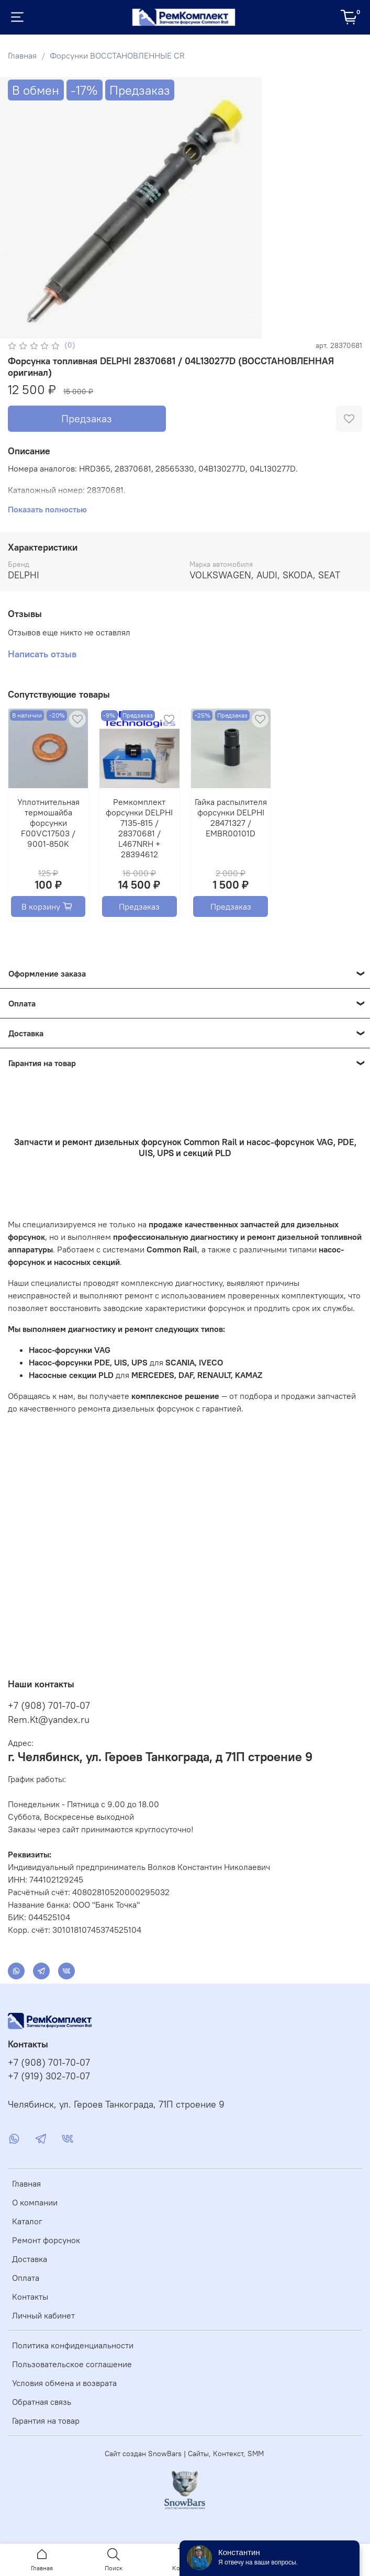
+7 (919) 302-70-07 (49, 2076)
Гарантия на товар (46, 2420)
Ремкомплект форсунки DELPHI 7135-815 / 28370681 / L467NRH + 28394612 (139, 828)
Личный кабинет (43, 2315)
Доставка (29, 2259)
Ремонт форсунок (46, 2240)
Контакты (30, 2296)
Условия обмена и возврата (64, 2383)
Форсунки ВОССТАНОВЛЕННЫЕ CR (117, 55)
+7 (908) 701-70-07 (49, 1705)
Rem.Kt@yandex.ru (48, 1719)
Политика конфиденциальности (72, 2345)
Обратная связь (41, 2401)
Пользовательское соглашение (72, 2364)
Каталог (27, 2221)
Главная (22, 55)
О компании (35, 2202)
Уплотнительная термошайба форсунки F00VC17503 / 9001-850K (48, 823)
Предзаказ (86, 418)
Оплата (25, 2277)
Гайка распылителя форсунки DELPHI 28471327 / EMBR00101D (231, 818)
